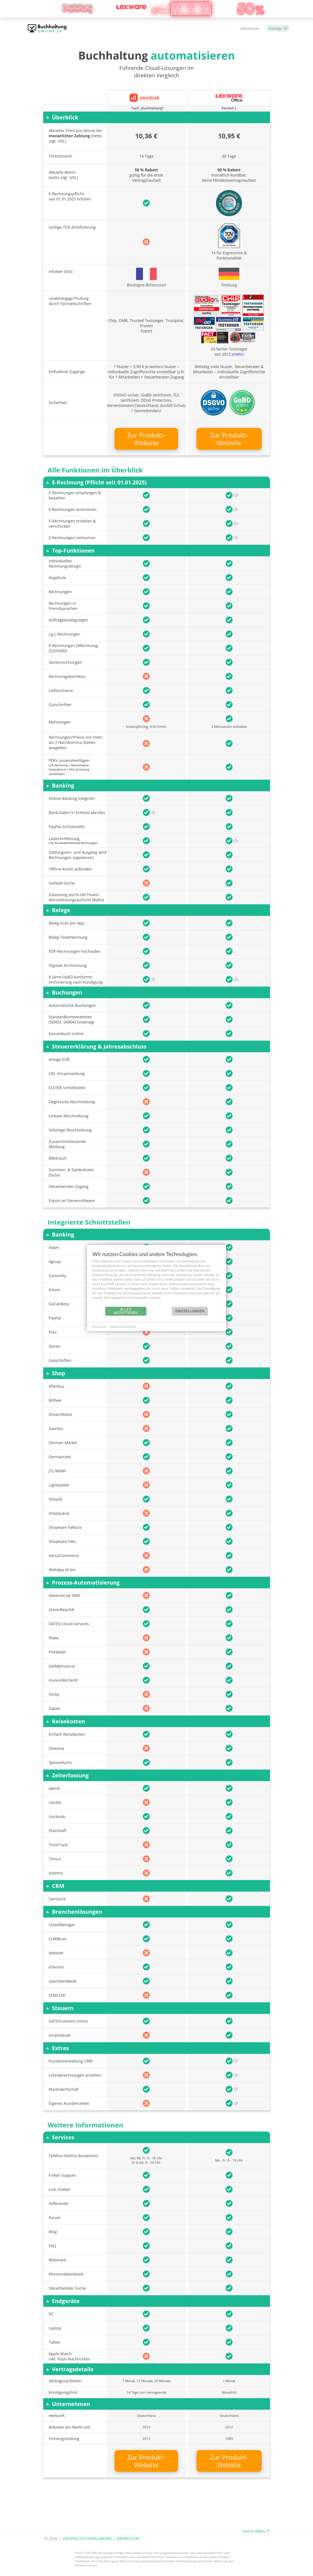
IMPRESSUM (128, 2538)
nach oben (256, 2531)
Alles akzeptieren (126, 1311)
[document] (156, 1279)
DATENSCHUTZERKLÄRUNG (87, 2538)
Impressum (249, 28)
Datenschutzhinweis (123, 1326)
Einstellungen (189, 1311)
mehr (238, 354)
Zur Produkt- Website (146, 439)
